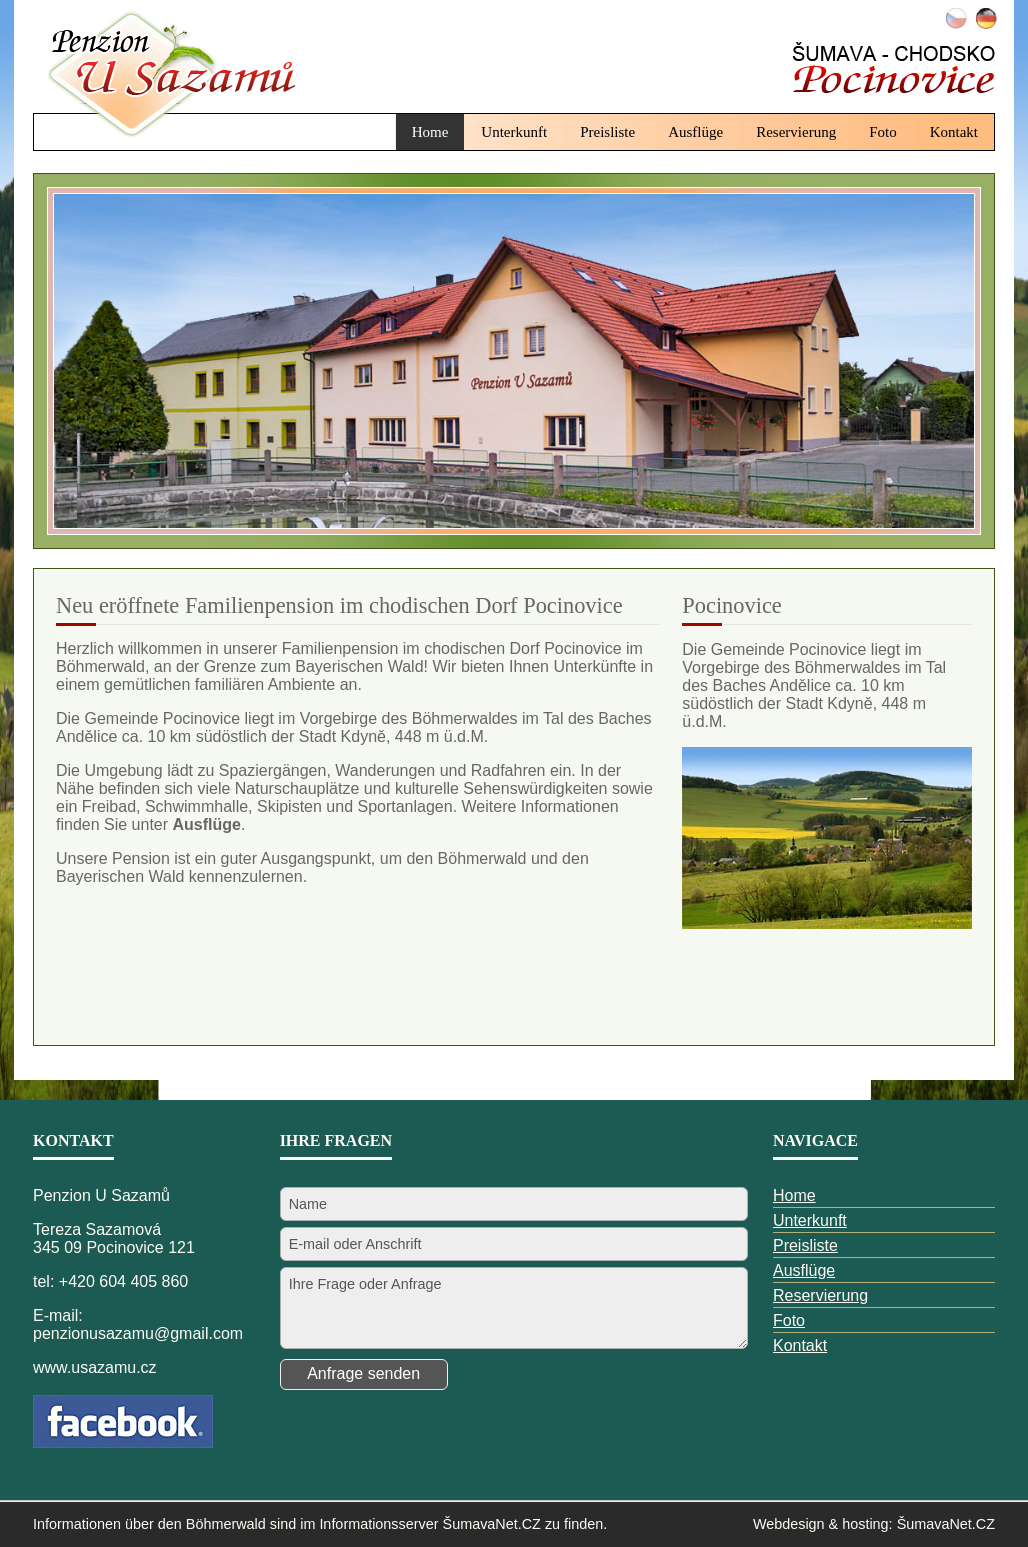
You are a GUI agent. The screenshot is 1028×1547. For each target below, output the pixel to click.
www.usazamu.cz (95, 1367)
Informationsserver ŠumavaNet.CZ (430, 1524)
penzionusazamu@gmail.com (138, 1333)
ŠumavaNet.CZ (946, 1524)
